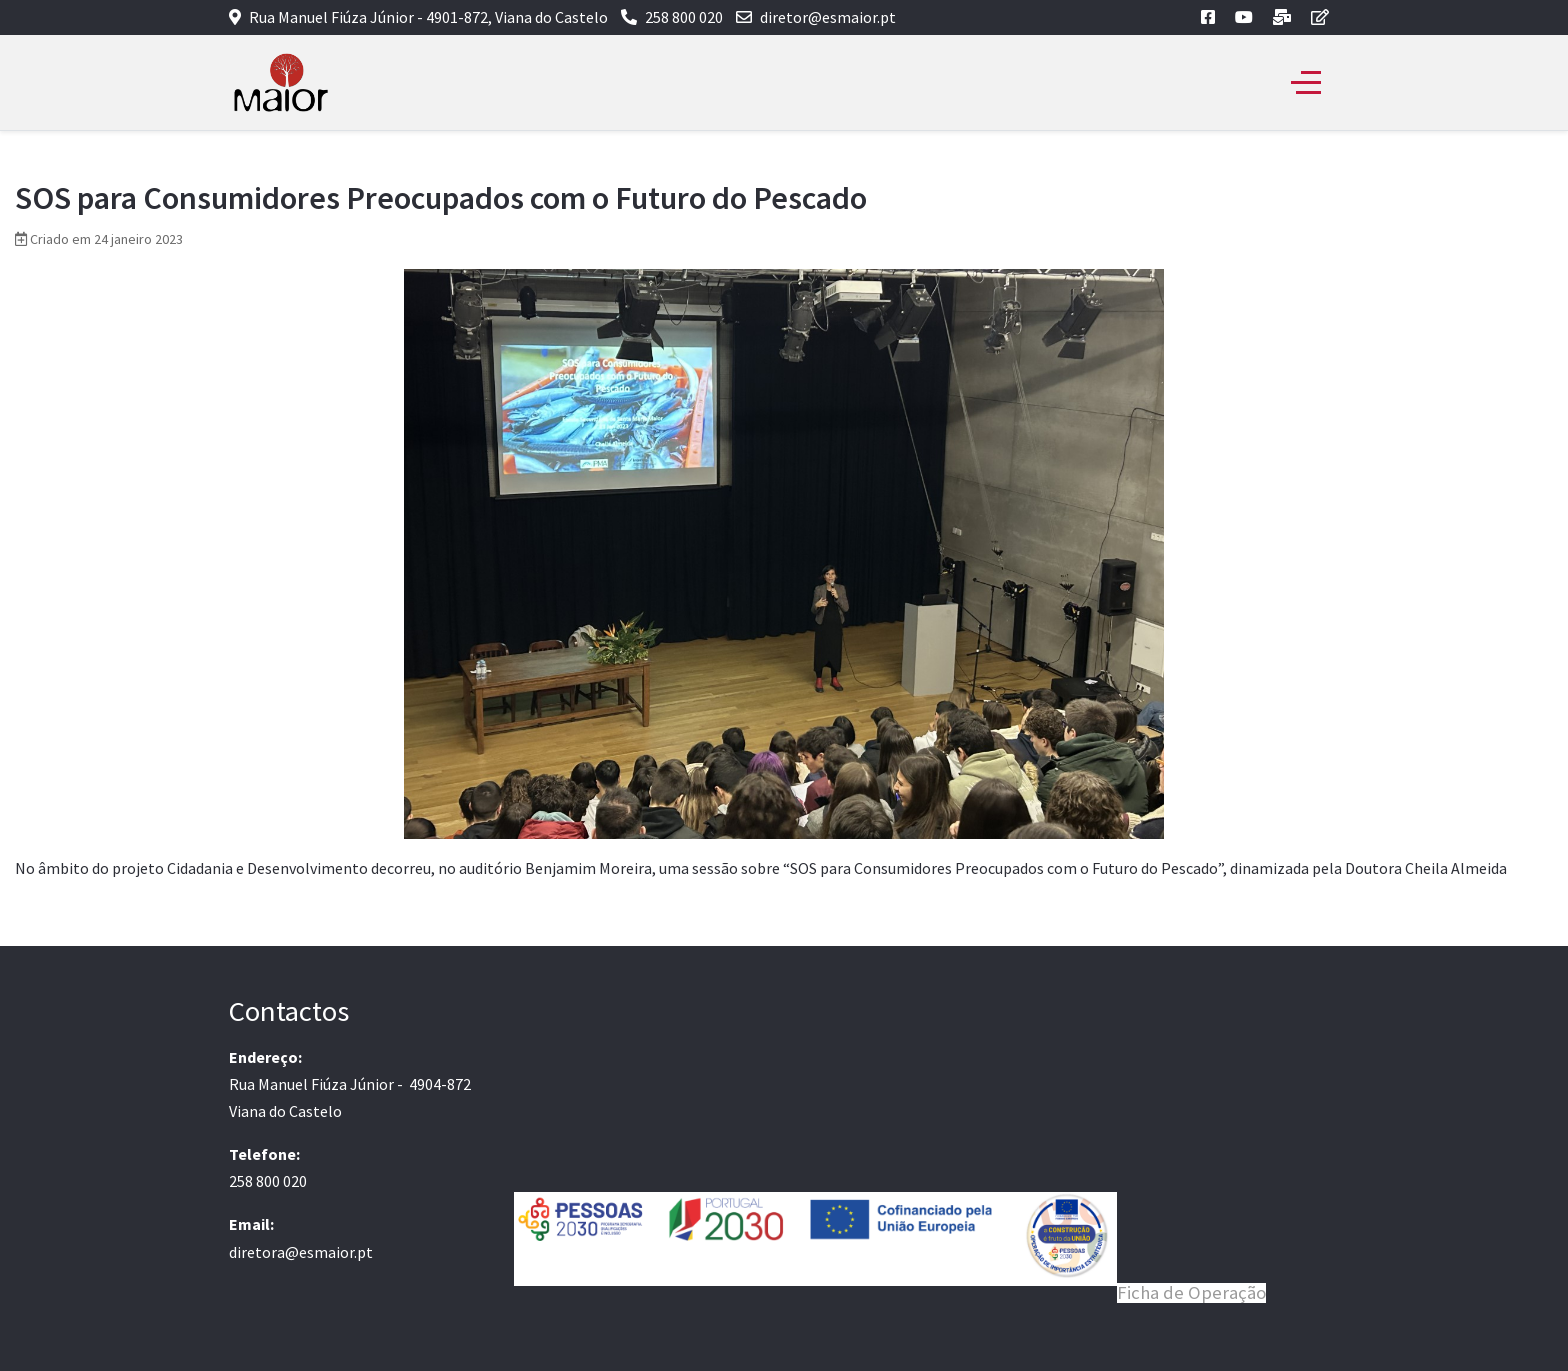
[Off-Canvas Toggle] (1306, 83)
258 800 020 (684, 17)
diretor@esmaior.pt (828, 17)
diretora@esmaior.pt (301, 1252)
